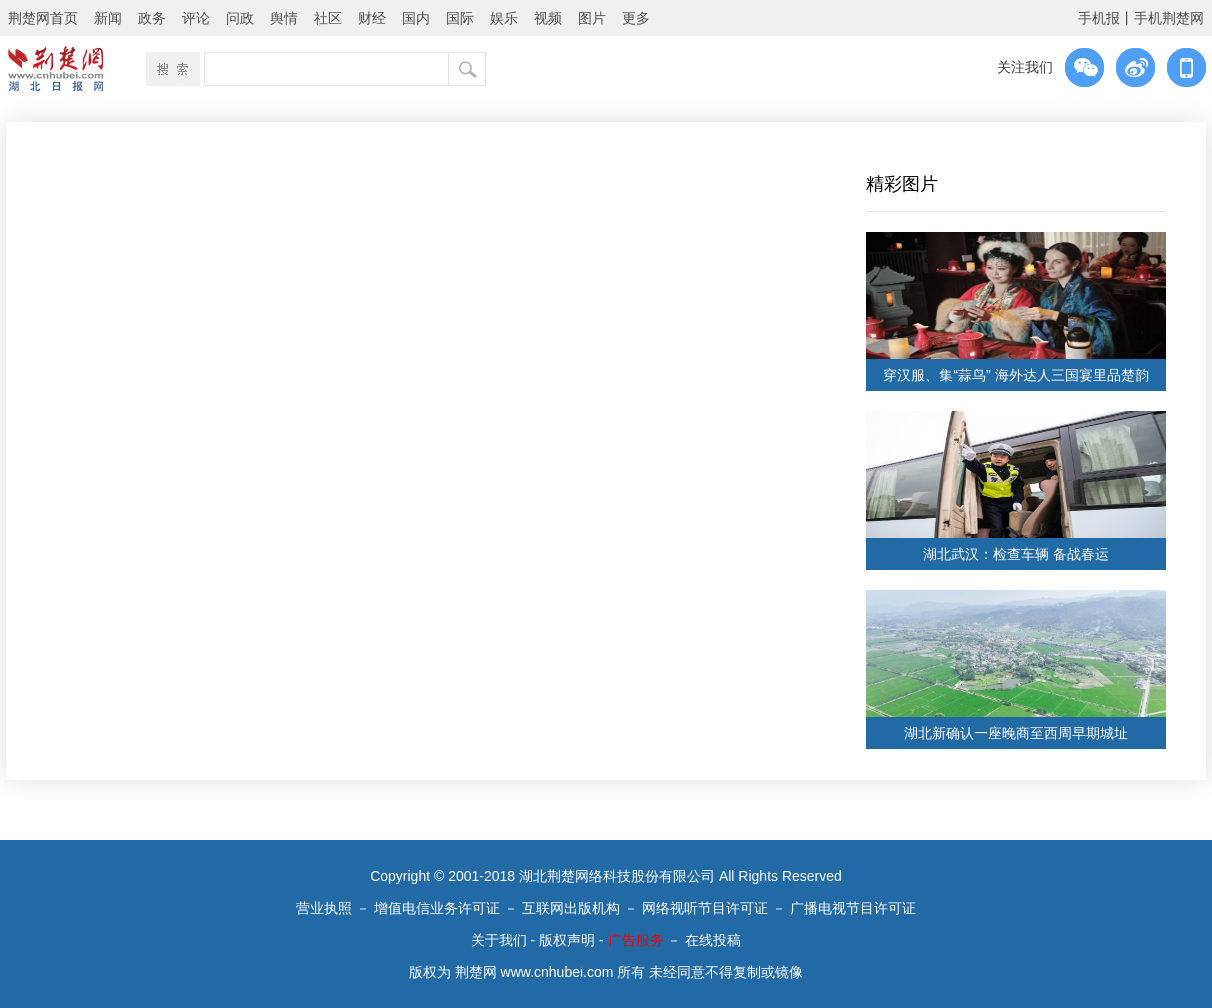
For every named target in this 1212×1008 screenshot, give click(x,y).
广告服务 (636, 940)
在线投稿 (713, 940)
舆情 (284, 18)
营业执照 (324, 908)
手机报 (1099, 18)
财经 (372, 18)
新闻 (108, 18)
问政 (240, 18)
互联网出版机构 (571, 908)
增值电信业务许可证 (437, 908)
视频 (548, 18)
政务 (152, 18)
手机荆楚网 (1169, 18)
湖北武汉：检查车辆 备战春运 (1016, 554)
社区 (328, 18)
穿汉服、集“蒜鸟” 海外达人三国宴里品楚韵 (1015, 375)
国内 (416, 18)
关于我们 (499, 940)
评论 (196, 18)
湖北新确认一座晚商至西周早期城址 (1016, 733)
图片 (592, 18)
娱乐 (504, 18)
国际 (460, 18)
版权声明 (567, 940)
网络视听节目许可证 (705, 908)
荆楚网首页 (43, 18)
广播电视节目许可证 (853, 908)
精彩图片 (902, 184)
